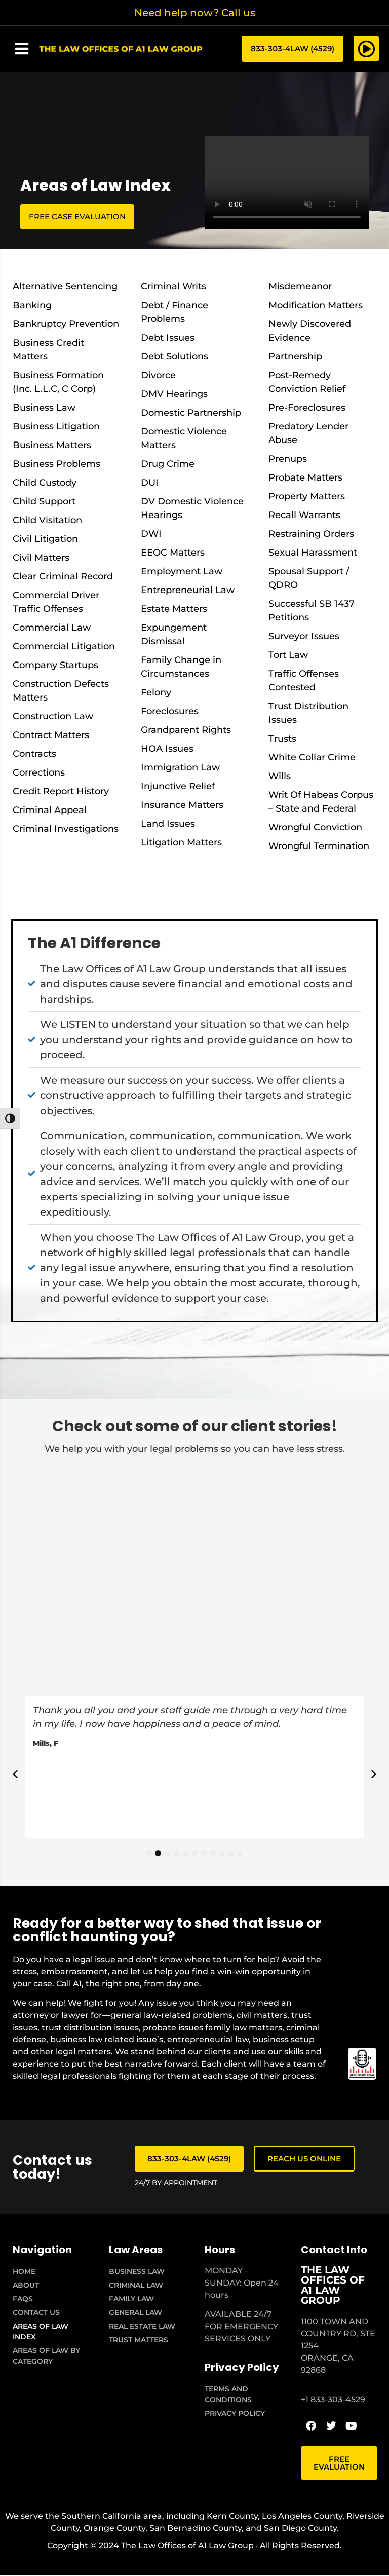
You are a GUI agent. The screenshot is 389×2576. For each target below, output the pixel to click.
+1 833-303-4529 (333, 2400)
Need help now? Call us (194, 13)
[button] (21, 49)
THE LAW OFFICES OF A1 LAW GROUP (333, 2285)
